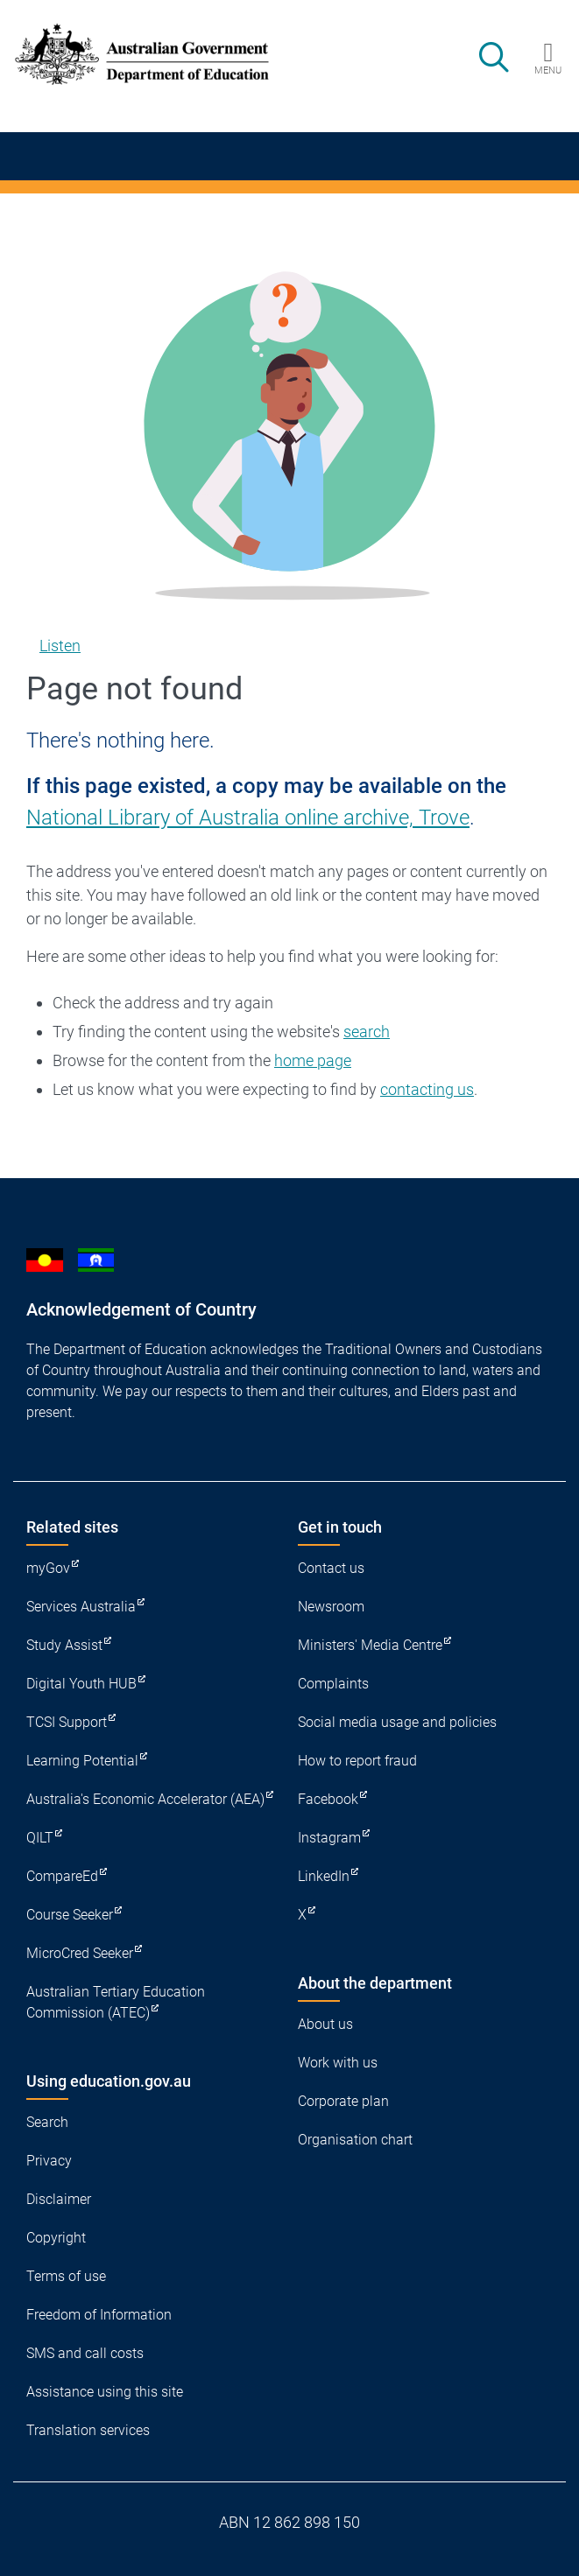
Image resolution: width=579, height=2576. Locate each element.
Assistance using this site (104, 2391)
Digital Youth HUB (81, 1683)
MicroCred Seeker (79, 1953)
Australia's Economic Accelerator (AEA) (145, 1799)
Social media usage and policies (397, 1722)
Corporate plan (343, 2101)
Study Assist (64, 1645)
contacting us (427, 1089)
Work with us (338, 2062)
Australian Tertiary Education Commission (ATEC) (115, 2002)
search (366, 1031)
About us (325, 2024)
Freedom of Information (99, 2314)
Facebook (328, 1799)
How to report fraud (357, 1760)
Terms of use (66, 2276)
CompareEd (62, 1876)
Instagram (329, 1837)
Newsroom (331, 1606)
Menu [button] (547, 70)
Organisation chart (355, 2139)
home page (312, 1060)
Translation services (88, 2430)
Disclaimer (58, 2199)
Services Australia (81, 1606)
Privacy (49, 2160)
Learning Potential (82, 1760)
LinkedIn (324, 1876)
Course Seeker (69, 1914)
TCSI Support (66, 1722)
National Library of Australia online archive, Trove (248, 817)
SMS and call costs (85, 2353)
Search (47, 2122)
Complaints (333, 1683)
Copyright (56, 2237)
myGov (48, 1568)
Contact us (331, 1568)
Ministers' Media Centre (370, 1645)
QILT (39, 1837)
